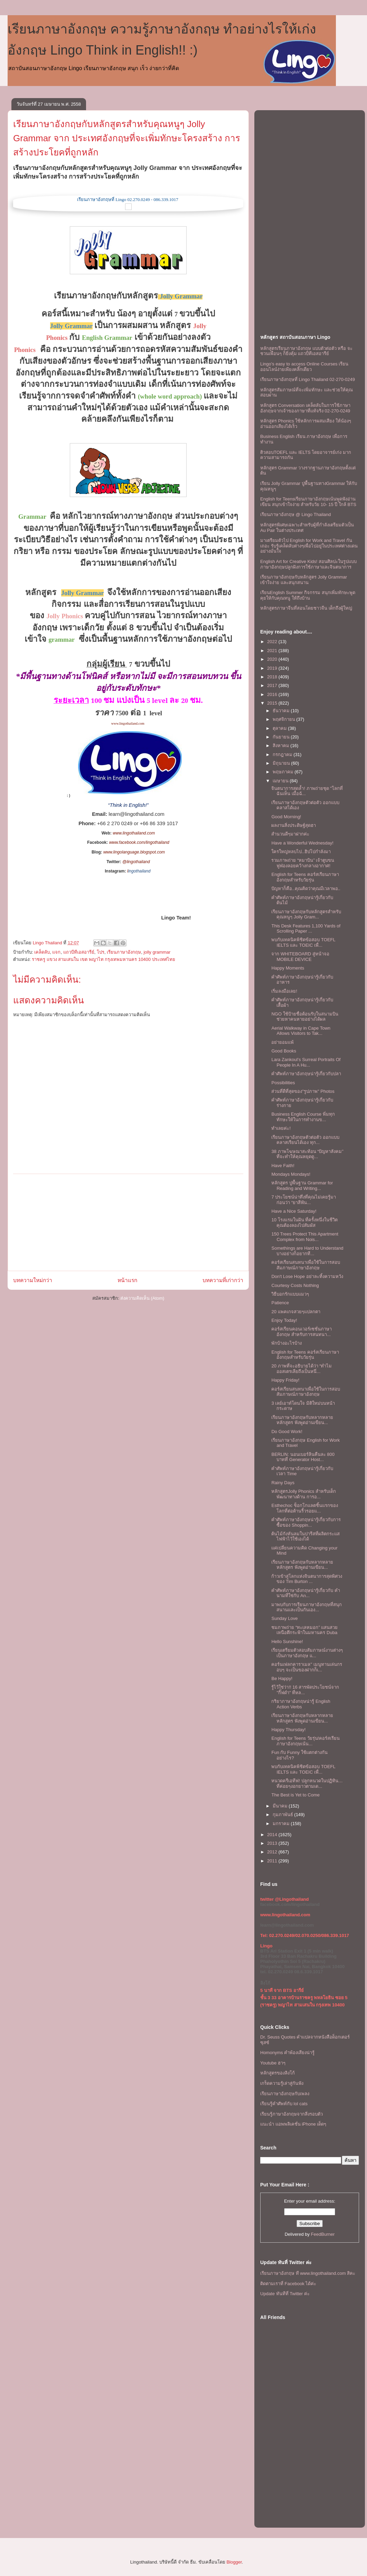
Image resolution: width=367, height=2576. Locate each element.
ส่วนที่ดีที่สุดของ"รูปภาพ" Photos (302, 1091)
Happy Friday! (285, 1380)
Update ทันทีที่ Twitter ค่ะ (285, 2293)
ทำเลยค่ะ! (281, 1128)
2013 (273, 1843)
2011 (273, 1860)
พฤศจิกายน (285, 719)
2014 (273, 1834)
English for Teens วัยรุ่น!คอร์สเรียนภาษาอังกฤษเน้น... (305, 1741)
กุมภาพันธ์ (283, 1814)
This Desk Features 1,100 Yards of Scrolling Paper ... (305, 928)
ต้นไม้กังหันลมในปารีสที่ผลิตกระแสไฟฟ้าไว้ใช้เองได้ (305, 1536)
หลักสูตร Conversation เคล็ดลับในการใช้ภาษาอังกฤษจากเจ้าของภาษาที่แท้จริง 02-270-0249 (305, 408)
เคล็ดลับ (42, 952)
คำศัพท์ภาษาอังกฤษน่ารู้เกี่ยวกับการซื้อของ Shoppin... (306, 1522)
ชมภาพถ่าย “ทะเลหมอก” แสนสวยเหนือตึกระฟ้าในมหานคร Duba (304, 1630)
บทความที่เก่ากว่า (223, 1280)
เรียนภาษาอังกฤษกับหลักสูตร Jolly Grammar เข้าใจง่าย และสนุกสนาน (303, 579)
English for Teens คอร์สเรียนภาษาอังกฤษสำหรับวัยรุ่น (305, 877)
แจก (56, 952)
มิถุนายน (282, 763)
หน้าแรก (127, 1280)
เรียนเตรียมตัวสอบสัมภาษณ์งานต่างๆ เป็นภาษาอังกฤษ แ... (307, 1653)
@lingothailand (136, 861)
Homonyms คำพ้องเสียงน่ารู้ (287, 2052)
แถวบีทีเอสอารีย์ (78, 952)
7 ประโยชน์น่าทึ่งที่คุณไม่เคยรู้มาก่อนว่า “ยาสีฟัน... (303, 1199)
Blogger (234, 2562)
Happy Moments (287, 968)
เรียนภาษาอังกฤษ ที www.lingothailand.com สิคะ (307, 2273)
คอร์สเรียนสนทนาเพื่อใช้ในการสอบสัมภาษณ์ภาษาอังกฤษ (305, 1265)
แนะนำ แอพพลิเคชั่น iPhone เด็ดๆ (293, 2124)
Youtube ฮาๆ (272, 2062)
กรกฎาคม (283, 754)
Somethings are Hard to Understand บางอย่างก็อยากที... (307, 1251)
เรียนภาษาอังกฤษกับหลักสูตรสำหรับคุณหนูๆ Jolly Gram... (306, 914)
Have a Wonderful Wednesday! (302, 843)
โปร (100, 952)
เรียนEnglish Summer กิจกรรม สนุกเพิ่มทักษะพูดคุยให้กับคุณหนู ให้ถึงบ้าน (307, 595)
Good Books (283, 1050)
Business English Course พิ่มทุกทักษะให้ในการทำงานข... (303, 1117)
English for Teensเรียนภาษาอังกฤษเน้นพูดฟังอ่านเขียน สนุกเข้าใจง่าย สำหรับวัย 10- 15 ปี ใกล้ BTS (308, 501)
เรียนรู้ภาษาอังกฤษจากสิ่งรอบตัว (291, 2114)
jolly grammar (156, 952)
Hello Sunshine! (287, 1641)
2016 (273, 694)
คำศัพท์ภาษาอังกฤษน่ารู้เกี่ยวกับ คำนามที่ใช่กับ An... (305, 1593)
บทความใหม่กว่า (32, 1280)
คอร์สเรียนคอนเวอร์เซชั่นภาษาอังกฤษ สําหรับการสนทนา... (301, 1331)
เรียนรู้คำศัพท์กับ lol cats (284, 2103)
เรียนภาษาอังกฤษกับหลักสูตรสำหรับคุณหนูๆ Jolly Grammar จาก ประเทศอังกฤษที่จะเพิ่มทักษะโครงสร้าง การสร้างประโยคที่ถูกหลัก (126, 138)
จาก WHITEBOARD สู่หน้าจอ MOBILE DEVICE (300, 956)
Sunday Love (284, 1618)
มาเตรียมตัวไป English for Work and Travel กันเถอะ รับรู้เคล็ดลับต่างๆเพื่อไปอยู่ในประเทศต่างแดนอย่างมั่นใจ (309, 546)
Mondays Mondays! (290, 1174)
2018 (273, 676)
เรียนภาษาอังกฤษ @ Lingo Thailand (295, 514)
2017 (273, 685)
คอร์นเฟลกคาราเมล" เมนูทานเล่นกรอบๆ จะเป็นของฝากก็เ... (306, 1667)
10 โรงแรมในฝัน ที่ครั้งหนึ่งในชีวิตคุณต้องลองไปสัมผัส (304, 1222)
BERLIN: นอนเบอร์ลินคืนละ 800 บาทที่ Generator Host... (303, 1457)
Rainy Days (282, 1482)
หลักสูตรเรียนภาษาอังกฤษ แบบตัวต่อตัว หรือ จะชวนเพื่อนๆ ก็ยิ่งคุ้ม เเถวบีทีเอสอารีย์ (306, 351)
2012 (273, 1851)
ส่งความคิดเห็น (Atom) (142, 1298)
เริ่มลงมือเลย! (284, 991)
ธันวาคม (282, 710)
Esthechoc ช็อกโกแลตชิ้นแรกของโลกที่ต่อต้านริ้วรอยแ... (304, 1508)
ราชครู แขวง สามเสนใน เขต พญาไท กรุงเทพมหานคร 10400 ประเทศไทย (103, 959)
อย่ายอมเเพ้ (282, 1042)
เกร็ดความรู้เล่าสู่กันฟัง (281, 2083)
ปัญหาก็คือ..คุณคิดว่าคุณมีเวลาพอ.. (305, 888)
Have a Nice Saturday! (293, 1211)
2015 (273, 703)
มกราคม (282, 1823)
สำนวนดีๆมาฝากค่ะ (290, 834)
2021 (273, 650)
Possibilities (283, 1082)
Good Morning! (286, 816)
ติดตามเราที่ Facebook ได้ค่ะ (288, 2283)
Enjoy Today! (284, 1320)
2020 (273, 659)
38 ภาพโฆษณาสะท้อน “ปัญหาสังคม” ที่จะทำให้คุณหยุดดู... (307, 1154)
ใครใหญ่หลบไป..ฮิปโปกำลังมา (300, 851)
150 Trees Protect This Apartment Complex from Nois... (304, 1236)
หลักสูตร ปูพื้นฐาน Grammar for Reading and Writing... (302, 1185)
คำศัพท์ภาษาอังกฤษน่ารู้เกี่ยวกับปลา (306, 1073)
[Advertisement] (128, 1222)
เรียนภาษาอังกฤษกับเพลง (284, 2093)
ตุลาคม (280, 728)
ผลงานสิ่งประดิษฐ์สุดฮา (293, 825)
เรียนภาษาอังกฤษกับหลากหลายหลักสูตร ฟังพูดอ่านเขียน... (302, 1420)
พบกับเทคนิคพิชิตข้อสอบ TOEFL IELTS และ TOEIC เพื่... (303, 942)
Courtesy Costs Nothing (295, 1285)
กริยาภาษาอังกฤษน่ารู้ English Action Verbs (300, 1704)
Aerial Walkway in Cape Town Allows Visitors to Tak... (300, 1030)
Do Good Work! (286, 1431)
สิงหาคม (282, 745)
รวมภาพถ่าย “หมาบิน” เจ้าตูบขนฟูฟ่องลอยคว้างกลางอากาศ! (302, 863)
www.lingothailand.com (127, 723)
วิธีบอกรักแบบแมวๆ (290, 1294)
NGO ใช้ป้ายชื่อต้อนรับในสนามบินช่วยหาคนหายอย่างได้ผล (304, 1016)
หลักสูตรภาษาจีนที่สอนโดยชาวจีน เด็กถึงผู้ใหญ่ (306, 608)
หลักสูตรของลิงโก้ (277, 2073)
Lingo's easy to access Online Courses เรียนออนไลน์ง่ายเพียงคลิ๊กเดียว (304, 366)
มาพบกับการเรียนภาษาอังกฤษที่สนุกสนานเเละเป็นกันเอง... (306, 1607)
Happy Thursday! (288, 1729)
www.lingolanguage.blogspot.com (134, 852)
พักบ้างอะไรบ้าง (286, 1343)
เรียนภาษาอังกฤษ (124, 952)
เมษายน (281, 780)
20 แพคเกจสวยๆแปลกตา (295, 1311)
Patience (280, 1302)
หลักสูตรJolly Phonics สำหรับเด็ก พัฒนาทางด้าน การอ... (303, 1494)
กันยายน (282, 737)
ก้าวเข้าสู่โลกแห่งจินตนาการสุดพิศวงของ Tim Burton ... (306, 1579)
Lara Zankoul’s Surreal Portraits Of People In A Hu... (305, 1062)
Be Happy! (281, 1678)
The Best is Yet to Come (295, 1794)
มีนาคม (281, 1806)
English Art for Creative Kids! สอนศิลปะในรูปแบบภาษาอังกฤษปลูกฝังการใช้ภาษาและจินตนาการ (308, 564)
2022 (273, 641)
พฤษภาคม (284, 771)
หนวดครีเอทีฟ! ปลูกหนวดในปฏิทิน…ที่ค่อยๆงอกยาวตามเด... (306, 1783)
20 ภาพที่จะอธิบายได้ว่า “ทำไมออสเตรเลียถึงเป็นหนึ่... (301, 1368)
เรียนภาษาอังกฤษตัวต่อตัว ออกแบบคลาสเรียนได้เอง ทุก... (305, 1140)
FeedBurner (323, 2234)
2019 (273, 668)
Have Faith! (282, 1165)
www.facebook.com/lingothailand (139, 842)
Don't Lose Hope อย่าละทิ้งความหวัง (307, 1276)
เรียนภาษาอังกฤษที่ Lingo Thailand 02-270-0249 (307, 379)
